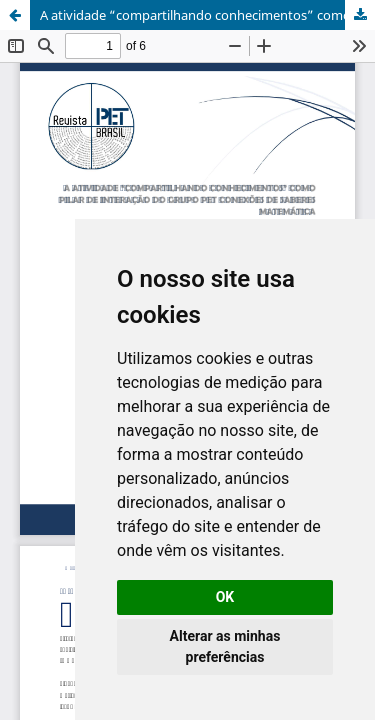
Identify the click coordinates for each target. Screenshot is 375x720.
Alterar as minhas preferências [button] (225, 646)
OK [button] (225, 597)
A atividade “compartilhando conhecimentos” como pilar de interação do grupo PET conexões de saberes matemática (207, 15)
